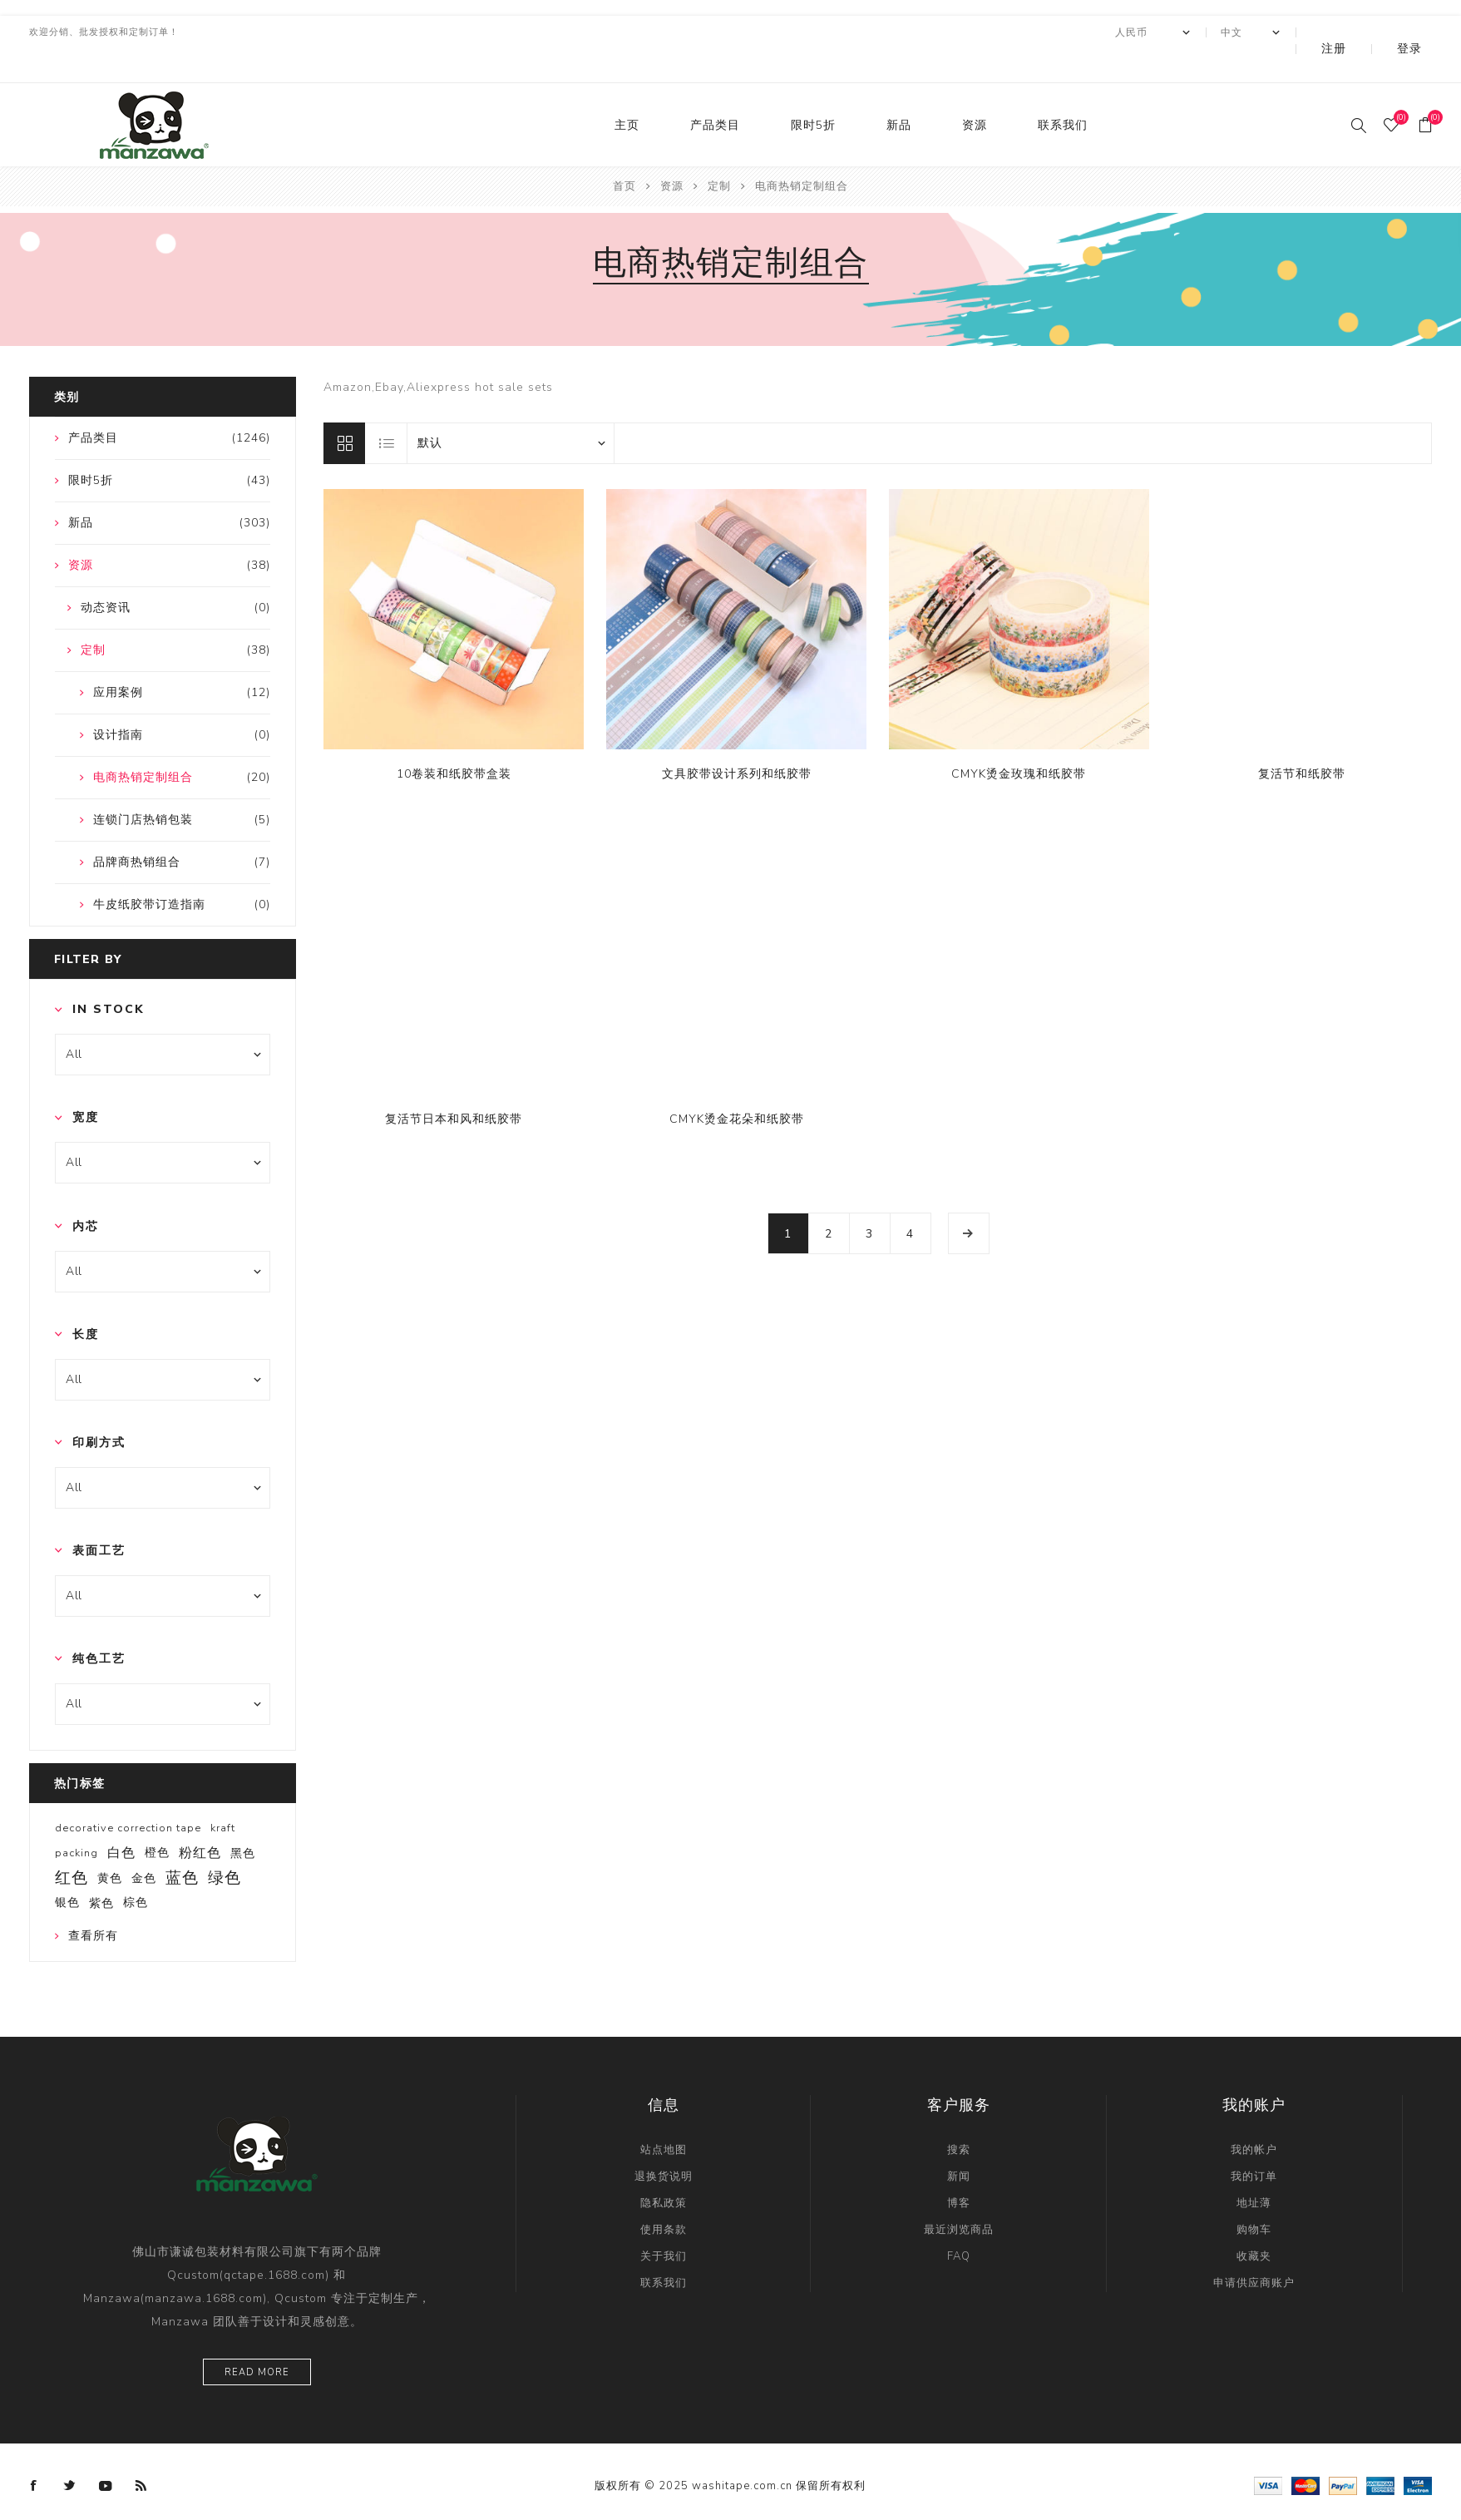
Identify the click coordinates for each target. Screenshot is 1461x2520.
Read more (257, 2339)
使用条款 (663, 2196)
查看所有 (93, 1902)
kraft (222, 1794)
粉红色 (200, 1820)
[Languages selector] (1296, 32)
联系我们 (1063, 92)
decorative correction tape (128, 1794)
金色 (143, 1844)
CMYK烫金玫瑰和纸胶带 (1018, 741)
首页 (624, 153)
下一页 (969, 1200)
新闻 (958, 2143)
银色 (67, 1869)
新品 (898, 92)
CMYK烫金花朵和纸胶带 (736, 1086)
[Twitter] (70, 2452)
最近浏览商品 (959, 2196)
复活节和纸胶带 (1301, 741)
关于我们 (663, 2223)
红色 (71, 1844)
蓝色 (182, 1844)
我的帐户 (1254, 2116)
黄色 (109, 1844)
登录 (1421, 32)
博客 (958, 2169)
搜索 (958, 2116)
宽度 (85, 1084)
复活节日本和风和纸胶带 (453, 1086)
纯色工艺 (99, 1625)
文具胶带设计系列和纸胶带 (737, 741)
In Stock (108, 976)
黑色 (242, 1819)
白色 (121, 1820)
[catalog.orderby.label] (511, 410)
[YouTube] (105, 2452)
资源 (974, 92)
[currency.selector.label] (1198, 32)
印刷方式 (99, 1409)
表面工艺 (99, 1517)
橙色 (157, 1819)
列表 (386, 410)
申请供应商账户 (1254, 2249)
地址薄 (1253, 2169)
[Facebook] (34, 2452)
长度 (85, 1301)
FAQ (958, 2223)
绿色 (224, 1844)
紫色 (101, 1869)
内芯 (85, 1193)
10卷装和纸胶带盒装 (454, 741)
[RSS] (141, 2452)
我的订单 (1254, 2143)
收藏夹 (1253, 2223)
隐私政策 (663, 2169)
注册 (1369, 32)
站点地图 (663, 2116)
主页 (627, 92)
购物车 (1253, 2196)
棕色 (135, 1869)
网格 (344, 410)
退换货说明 (663, 2143)
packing (76, 1819)
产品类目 (715, 92)
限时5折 (813, 92)
